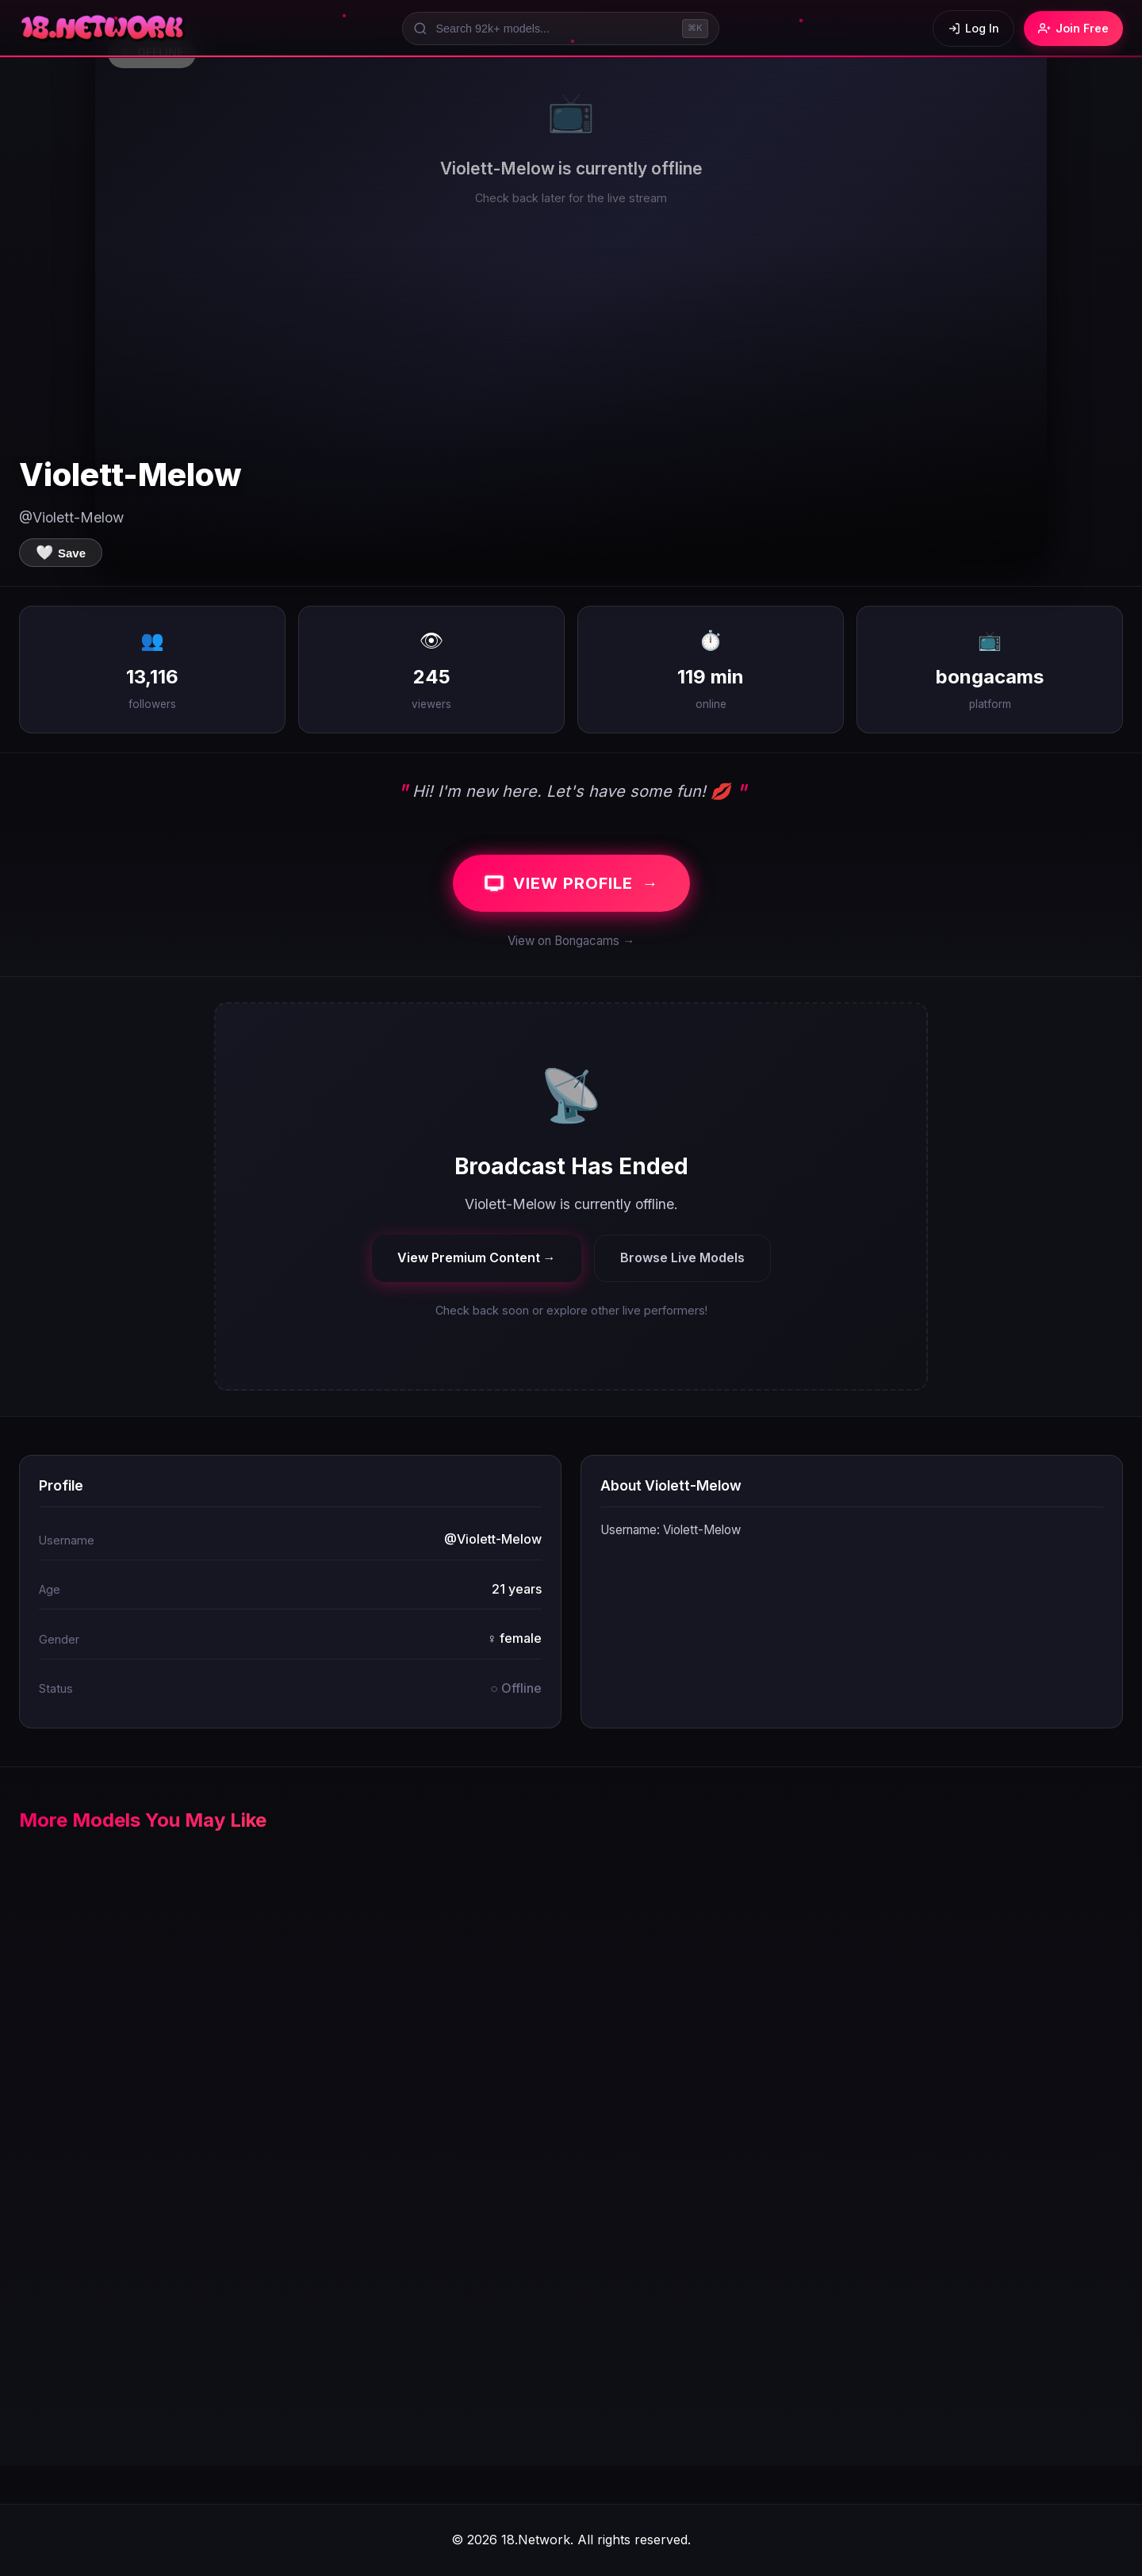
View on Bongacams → (571, 940)
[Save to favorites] (60, 552)
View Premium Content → (476, 1257)
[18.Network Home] (103, 28)
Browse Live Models (682, 1257)
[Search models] (560, 28)
